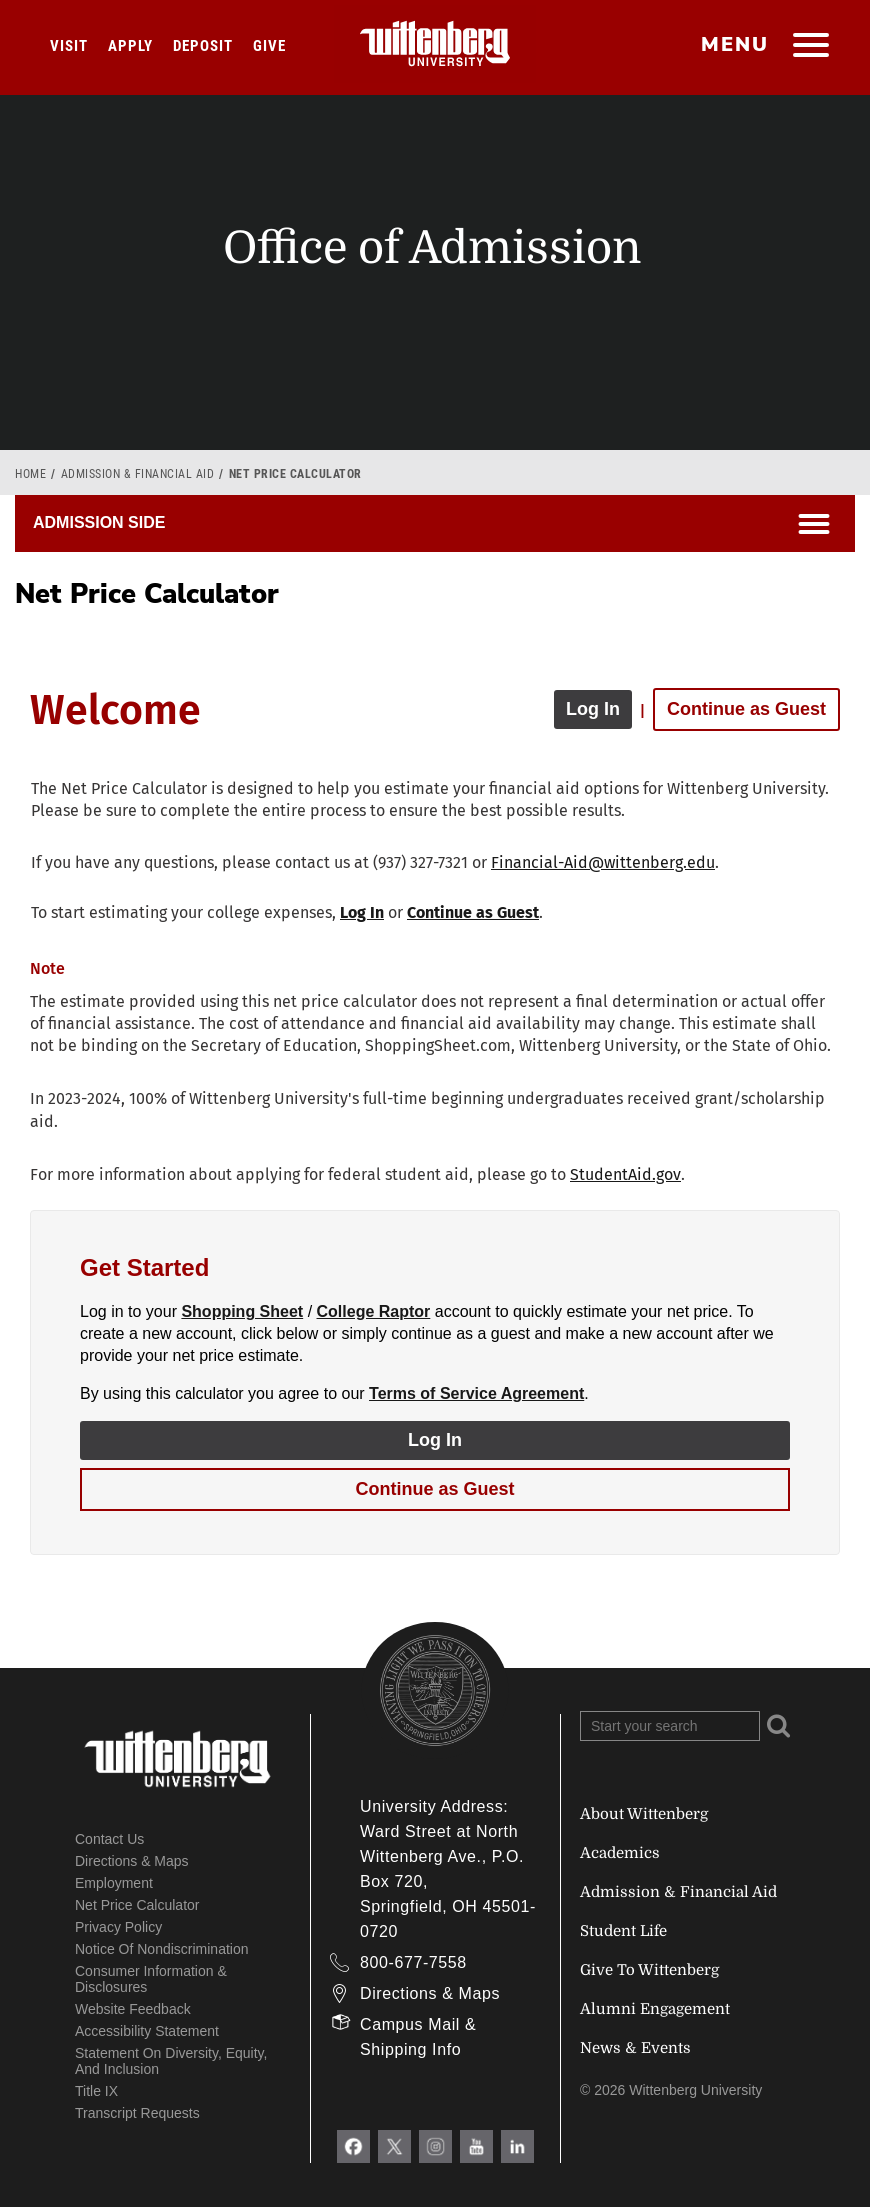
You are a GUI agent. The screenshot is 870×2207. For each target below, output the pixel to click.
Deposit (203, 46)
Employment (114, 1883)
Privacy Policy (118, 1927)
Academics (620, 1853)
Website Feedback (133, 2009)
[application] (435, 1102)
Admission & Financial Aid (138, 474)
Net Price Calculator (137, 1905)
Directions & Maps (132, 1861)
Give (269, 46)
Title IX (96, 2091)
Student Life (623, 1931)
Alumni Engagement (655, 2009)
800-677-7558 (413, 1962)
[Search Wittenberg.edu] (670, 1726)
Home (30, 474)
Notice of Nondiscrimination (162, 1949)
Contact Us (109, 1839)
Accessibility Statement (147, 2031)
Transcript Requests (137, 2113)
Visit (69, 46)
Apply (130, 46)
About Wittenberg (644, 1814)
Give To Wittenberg (649, 1970)
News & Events (635, 2048)
